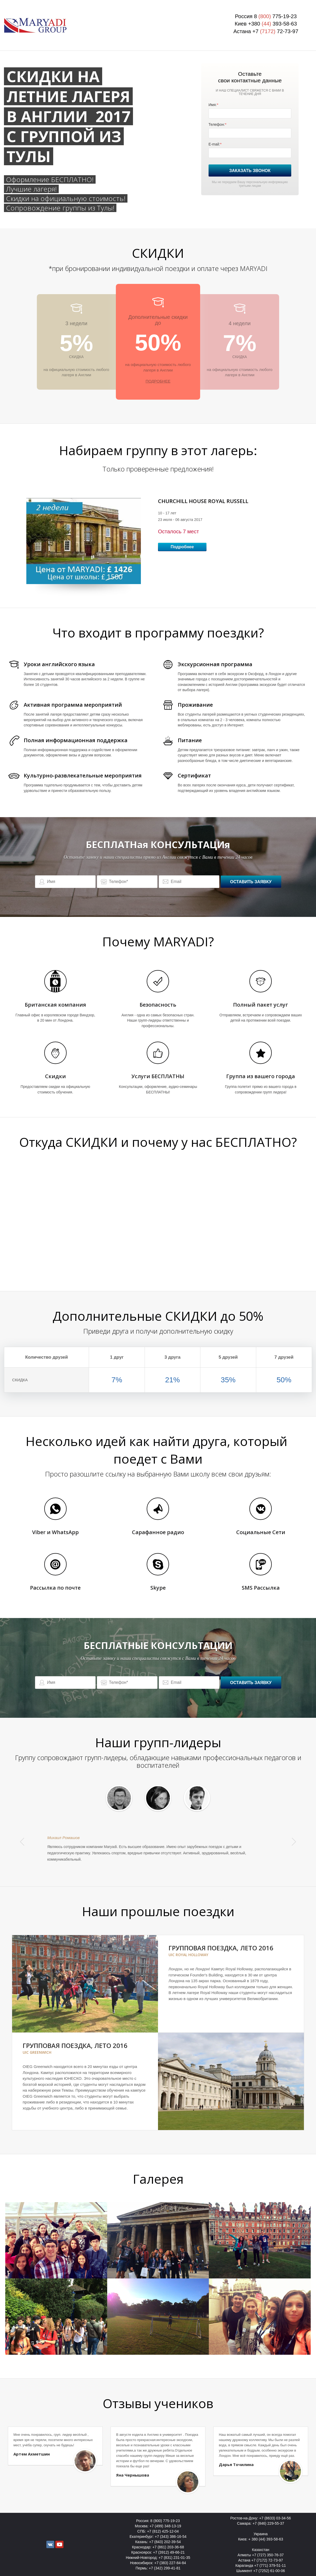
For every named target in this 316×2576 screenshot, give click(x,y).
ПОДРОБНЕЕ (158, 381)
